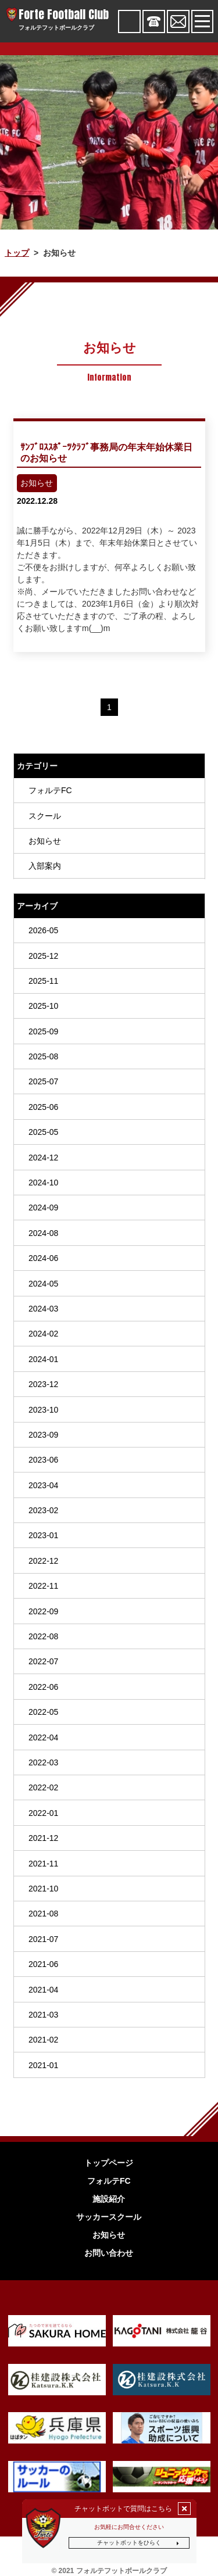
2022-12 (43, 1560)
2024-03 (43, 1308)
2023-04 (43, 1485)
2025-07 (43, 1081)
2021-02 (43, 2039)
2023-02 (43, 1510)
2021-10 (43, 1888)
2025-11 (43, 981)
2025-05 (43, 1132)
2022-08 (43, 1636)
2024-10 (43, 1182)
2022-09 (43, 1611)
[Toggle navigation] (202, 21)
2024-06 (43, 1258)
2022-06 (43, 1687)
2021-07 (43, 1939)
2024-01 (43, 1359)
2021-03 (43, 2014)
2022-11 (43, 1585)
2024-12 (43, 1157)
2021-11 (43, 1863)
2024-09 (43, 1207)
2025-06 (43, 1107)
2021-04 (43, 1989)
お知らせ (44, 840)
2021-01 (43, 2065)
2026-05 (43, 930)
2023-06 (43, 1459)
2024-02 (43, 1333)
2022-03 (43, 1762)
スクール (44, 816)
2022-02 (43, 1787)
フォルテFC (50, 790)
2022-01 (43, 1813)
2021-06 (43, 1964)
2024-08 (43, 1233)
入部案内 (44, 865)
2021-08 (43, 1913)
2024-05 (43, 1283)
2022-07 (43, 1661)
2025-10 (43, 1006)
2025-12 (43, 955)
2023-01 (43, 1535)
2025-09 (43, 1031)
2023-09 (43, 1434)
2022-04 (43, 1737)
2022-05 (43, 1712)
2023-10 (43, 1409)
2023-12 (43, 1384)
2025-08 (43, 1056)
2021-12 (43, 1838)
